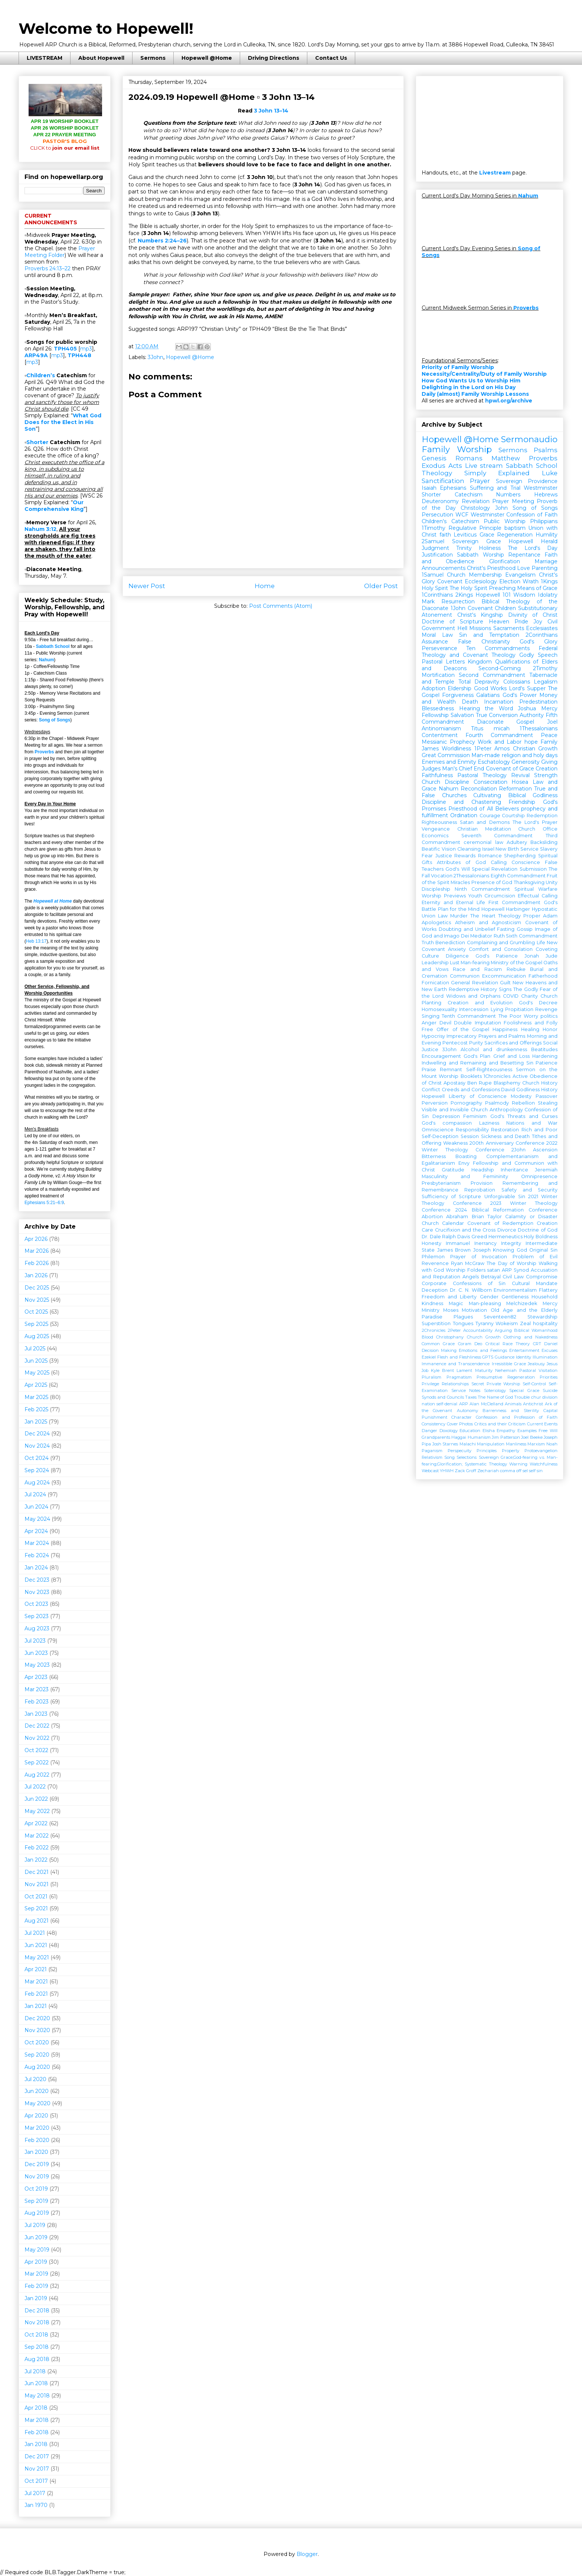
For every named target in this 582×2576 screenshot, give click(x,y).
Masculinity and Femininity (465, 1176)
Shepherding (520, 855)
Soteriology (495, 1390)
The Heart (482, 916)
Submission (533, 869)
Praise (429, 1069)
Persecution (437, 514)
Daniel (551, 1343)
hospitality (545, 1323)
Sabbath (467, 554)
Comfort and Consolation (501, 949)
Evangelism (520, 574)
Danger (429, 1430)
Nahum (46, 659)
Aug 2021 (36, 1920)
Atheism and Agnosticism (488, 922)
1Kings (549, 581)
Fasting (505, 929)
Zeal (525, 1323)
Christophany (450, 1337)
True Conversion (497, 715)
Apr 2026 (36, 1239)
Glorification (504, 561)
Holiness (490, 548)
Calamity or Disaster (531, 1216)
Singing (430, 1016)
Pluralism (431, 1377)
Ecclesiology (481, 581)
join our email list (64, 148)
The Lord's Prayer (535, 822)
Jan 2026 (36, 1275)
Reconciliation (479, 788)
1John (458, 608)
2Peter (454, 1330)
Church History (540, 1083)
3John (155, 357)
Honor (550, 1029)
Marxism (536, 1444)
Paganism (432, 1450)
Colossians (516, 681)
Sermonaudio (529, 439)
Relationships (455, 1383)
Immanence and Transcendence (456, 1363)
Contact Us (331, 58)
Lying (497, 1009)
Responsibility (472, 1129)
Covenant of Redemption (500, 1223)
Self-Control (534, 1383)
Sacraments (508, 628)
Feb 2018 (36, 2432)
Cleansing (469, 849)
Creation (547, 768)
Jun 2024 (36, 1506)
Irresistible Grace (509, 1363)
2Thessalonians (471, 875)
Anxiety (457, 949)
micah (502, 728)
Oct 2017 (36, 2481)
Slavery (549, 849)
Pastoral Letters (443, 661)
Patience (547, 1063)
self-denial (446, 1403)
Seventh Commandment (497, 835)
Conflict (431, 1089)
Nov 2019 (36, 2176)
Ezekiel (429, 1357)
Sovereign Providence (527, 481)
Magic (456, 1303)
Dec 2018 (36, 2310)
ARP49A (36, 355)
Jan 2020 (36, 2152)
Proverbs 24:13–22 (47, 268)
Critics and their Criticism (500, 1423)
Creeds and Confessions (471, 1089)
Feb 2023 (36, 1701)
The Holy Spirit (468, 588)
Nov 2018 (36, 2322)
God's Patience (496, 956)
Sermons (153, 58)
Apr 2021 (35, 1969)
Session (470, 1136)
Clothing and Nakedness (531, 1337)
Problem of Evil (535, 1256)
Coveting (547, 949)
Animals (513, 1403)
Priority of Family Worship (458, 367)
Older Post (381, 586)
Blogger (307, 2554)
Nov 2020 (37, 2030)
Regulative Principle (475, 528)
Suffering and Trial (495, 488)
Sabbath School (53, 646)
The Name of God (495, 1397)
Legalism (546, 681)
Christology (475, 508)
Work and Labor (499, 741)
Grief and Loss (511, 1056)
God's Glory (539, 641)
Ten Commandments (497, 648)
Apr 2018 (36, 2407)
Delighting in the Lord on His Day (469, 387)
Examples (527, 1430)
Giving (549, 762)
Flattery (548, 1290)
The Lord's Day (533, 548)
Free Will (548, 1430)
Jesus (552, 1363)
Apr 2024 (36, 1531)
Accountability (478, 1330)
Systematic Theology (486, 1464)
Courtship (513, 815)
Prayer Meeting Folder (59, 251)
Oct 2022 (36, 1750)
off (518, 1470)
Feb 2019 (36, 2286)
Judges (431, 768)
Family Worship (457, 449)
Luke (550, 473)
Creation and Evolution (480, 1002)
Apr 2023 (36, 1677)
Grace (487, 534)
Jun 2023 (36, 1653)
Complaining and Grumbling (501, 942)
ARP (463, 1403)
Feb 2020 (36, 2140)
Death (470, 701)
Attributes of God (461, 862)
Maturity (484, 1370)
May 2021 (36, 1957)
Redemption (542, 815)
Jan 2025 (35, 1421)
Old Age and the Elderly (524, 1310)
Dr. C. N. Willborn (471, 1290)
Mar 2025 (36, 1397)
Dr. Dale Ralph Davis (446, 1236)
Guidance (504, 1357)
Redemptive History (473, 989)
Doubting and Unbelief (467, 929)
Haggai (458, 1437)
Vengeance (436, 829)
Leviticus (465, 534)
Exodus (433, 465)
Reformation (515, 788)
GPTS (487, 1357)
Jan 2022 (36, 1859)
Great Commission (446, 755)
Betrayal (491, 1276)
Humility (547, 534)
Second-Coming (499, 668)
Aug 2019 (36, 2213)
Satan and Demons (484, 822)
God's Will (457, 869)
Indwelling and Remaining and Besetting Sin (477, 1063)
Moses (450, 1310)
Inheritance (514, 1170)
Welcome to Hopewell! (106, 28)
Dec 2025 (36, 1287)
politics (549, 1016)
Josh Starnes (445, 1444)
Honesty (431, 1243)
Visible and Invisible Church (455, 1109)
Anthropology (506, 1109)
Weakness (455, 1143)
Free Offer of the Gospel (455, 1029)
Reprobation (479, 1190)
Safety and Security (529, 1190)
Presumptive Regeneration (506, 1377)
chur (536, 1397)
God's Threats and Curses (524, 1116)
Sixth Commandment (532, 936)
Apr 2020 (36, 2115)
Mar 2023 (36, 1689)
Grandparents (436, 1437)
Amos (502, 748)
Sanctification (443, 481)
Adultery (517, 842)
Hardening (545, 1056)
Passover (547, 1096)
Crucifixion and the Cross (465, 1230)
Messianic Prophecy (448, 741)
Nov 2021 (36, 1884)
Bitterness (434, 1156)
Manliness (516, 1444)
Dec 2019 (36, 2164)
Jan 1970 (36, 2505)
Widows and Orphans (473, 996)
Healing (530, 1029)
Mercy (549, 708)
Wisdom (524, 594)
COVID (511, 996)
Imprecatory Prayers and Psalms (486, 1036)
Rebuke (516, 969)
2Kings (464, 594)
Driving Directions (273, 58)
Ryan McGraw (467, 1263)
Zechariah (488, 1470)
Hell (462, 628)
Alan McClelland (486, 1403)
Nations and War (532, 1123)
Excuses (550, 1350)
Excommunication (504, 976)
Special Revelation (494, 869)
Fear (427, 855)
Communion (465, 976)
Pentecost (455, 1043)
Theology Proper (519, 916)
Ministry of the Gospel (516, 962)
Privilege (430, 1383)
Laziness (489, 1123)
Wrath (531, 581)
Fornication (435, 982)
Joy (537, 621)
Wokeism (507, 1323)
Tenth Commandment (469, 1016)
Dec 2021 (36, 1872)
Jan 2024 (36, 1567)
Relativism (432, 1457)
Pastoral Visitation (538, 1370)
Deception (435, 1290)
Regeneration (515, 534)
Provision (482, 1183)
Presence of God (492, 882)
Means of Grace (537, 588)
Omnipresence (539, 1176)
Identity (523, 1357)
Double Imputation (477, 1022)
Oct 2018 (36, 2334)
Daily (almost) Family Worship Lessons (475, 394)
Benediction (450, 942)
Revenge (546, 1009)
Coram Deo (470, 1343)
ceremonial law (483, 842)
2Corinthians (542, 635)
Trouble (522, 1397)
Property (510, 1450)
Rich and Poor (539, 1129)
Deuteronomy (440, 501)
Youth (475, 896)
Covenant (449, 581)
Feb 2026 (36, 1263)
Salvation (462, 715)
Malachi (468, 1444)
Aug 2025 (36, 1336)
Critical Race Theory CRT (513, 1343)
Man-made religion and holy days (514, 755)
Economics (435, 835)
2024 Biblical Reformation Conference (506, 1210)
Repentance (524, 554)
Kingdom (480, 661)
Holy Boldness (541, 1236)
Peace (549, 735)
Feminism (475, 1116)
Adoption (433, 688)
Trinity (464, 548)
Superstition (436, 1323)
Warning (518, 1464)
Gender (489, 1297)
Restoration (505, 1129)
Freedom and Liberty (449, 1297)
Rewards (464, 855)
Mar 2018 (36, 2420)
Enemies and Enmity (449, 762)
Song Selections (460, 1457)
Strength (546, 775)
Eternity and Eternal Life (453, 902)
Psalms (546, 450)
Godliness (528, 1089)
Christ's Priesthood (491, 568)
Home (265, 586)
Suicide (550, 1390)
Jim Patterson (506, 1437)
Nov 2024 (37, 1445)
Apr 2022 (36, 1823)
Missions (480, 628)
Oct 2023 (36, 1604)
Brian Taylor (487, 1216)
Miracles (460, 882)
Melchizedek (521, 1303)
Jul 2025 (34, 1348)
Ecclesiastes (542, 628)
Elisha (489, 1430)
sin (540, 1470)
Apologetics (436, 922)
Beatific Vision (439, 849)
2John (518, 1149)
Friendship (522, 802)
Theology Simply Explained (476, 473)
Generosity (525, 762)
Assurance (435, 641)
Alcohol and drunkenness (494, 1049)
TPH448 (79, 355)
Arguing (503, 1330)
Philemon (433, 1256)
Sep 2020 (36, 2054)
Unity (552, 882)
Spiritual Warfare (536, 889)
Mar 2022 (36, 1835)
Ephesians (453, 488)
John (501, 508)
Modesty (521, 1096)
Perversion (435, 1103)
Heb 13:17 (36, 941)
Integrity (511, 1243)
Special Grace (524, 1390)
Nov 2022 (36, 1738)
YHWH (447, 1470)
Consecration (490, 782)
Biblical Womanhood (536, 1330)
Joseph (482, 1250)
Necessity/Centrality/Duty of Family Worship (484, 374)
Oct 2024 (36, 1458)
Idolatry (548, 594)
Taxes (471, 1397)
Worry (531, 1016)
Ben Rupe (479, 1083)
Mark (428, 601)
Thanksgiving (529, 882)
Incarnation (498, 701)
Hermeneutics (505, 1236)
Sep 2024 (36, 1470)
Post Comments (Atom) (280, 606)
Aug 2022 (36, 1774)
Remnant (451, 1069)
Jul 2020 (35, 2079)
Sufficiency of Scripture (451, 1196)
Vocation (441, 875)
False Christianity (484, 641)
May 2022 (37, 1811)
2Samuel (433, 541)
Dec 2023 (36, 1579)
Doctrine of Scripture (452, 621)
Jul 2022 (35, 1786)
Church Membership (474, 574)
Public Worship (505, 521)
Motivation (474, 1310)
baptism (515, 528)
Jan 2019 (35, 2298)
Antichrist (533, 1403)
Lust (455, 962)
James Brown (454, 1250)
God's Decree (538, 1002)
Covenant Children (492, 608)
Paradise (432, 1317)
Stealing (548, 1103)
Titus (477, 728)
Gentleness (515, 1297)
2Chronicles (433, 1330)
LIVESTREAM (44, 58)
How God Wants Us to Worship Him (471, 380)
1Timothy (433, 528)
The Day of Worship (511, 1263)
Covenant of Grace (510, 768)
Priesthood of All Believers (483, 808)
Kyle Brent (442, 1370)
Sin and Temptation (489, 635)
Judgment (435, 548)
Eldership (459, 688)
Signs (505, 989)
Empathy (506, 1430)
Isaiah (429, 488)
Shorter (37, 442)
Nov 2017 (36, 2468)
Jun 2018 (36, 2383)
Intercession (473, 1009)
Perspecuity (459, 1450)
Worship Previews (444, 896)
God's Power (520, 695)
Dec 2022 (36, 1725)
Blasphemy (507, 1083)
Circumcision (499, 896)
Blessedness (438, 708)
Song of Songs (55, 720)
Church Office (538, 829)
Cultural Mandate (535, 1283)
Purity (476, 1043)
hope (531, 741)
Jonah (531, 956)
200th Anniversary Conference (507, 1143)
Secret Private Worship (495, 1383)
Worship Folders (465, 1270)
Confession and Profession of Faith (517, 1417)
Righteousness (439, 822)
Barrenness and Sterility (511, 1410)
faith (445, 534)
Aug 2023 (36, 1628)
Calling (499, 862)
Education (470, 1430)
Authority (532, 715)
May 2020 (37, 2103)
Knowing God (510, 1250)
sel (525, 1470)
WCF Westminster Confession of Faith (506, 514)
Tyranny (484, 1323)
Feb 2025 (36, 1409)
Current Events (542, 1423)
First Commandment (514, 902)
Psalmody (497, 1103)
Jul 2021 (34, 1933)
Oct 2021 (36, 1896)
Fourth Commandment (499, 735)
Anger (429, 1022)
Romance (490, 855)
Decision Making (439, 1350)
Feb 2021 (36, 1993)
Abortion (432, 1216)
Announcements (443, 568)
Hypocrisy (433, 1036)
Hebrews (546, 494)
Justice (443, 855)
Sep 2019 (36, 2201)
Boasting (466, 1156)
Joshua (527, 708)
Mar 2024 (36, 1543)
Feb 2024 (36, 1555)
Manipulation (490, 1444)
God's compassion (447, 1123)
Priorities (549, 1377)
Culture (430, 956)
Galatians (488, 695)
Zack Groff (465, 1470)
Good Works (490, 688)
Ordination (463, 815)
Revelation (476, 501)
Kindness (432, 1303)
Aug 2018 (36, 2359)
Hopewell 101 (493, 594)
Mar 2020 (36, 2128)
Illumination (545, 1357)
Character (461, 1417)
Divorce (506, 1230)
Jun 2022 (36, 1799)
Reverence (435, 1263)
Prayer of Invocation (478, 1256)
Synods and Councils (443, 1397)
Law (443, 916)
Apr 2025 (35, 1385)
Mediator (481, 936)
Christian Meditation (484, 829)
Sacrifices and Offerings (513, 1043)
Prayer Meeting (513, 501)
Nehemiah (506, 1370)
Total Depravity (478, 681)
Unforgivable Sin (504, 1196)
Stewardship (542, 1317)
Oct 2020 (36, 2042)
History (549, 1089)
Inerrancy (485, 1243)
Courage (490, 815)
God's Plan (477, 1056)
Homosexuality (439, 1009)
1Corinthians (437, 594)
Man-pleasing (485, 1303)
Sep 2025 (36, 1324)
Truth (428, 942)
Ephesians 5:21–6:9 (44, 1202)
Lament (464, 1370)
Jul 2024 (35, 1494)
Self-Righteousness (489, 1069)
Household (545, 1297)
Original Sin (543, 1250)
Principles (487, 1450)
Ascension (545, 1149)
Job (425, 1370)
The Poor (509, 1016)
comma (507, 1470)
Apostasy (454, 1083)
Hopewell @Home (207, 58)
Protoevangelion (541, 1450)
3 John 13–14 (271, 110)
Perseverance (439, 648)
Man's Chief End (463, 768)
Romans (469, 458)
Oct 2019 (36, 2188)
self (532, 1470)
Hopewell (433, 1096)
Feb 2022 (36, 1847)
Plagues (463, 1317)
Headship (482, 1170)
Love (523, 568)
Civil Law (513, 1276)
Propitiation (519, 1009)
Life (541, 942)
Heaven (499, 621)
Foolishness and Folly (531, 1022)
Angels (470, 1276)
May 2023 (37, 1665)
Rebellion (523, 1103)
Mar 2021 (36, 1981)
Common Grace (438, 1343)
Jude (552, 956)
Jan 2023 (36, 1714)
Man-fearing (475, 962)
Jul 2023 (35, 1640)
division (550, 1397)
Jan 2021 (35, 2006)
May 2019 (36, 2249)
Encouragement (441, 1056)
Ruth (499, 936)
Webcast (430, 1470)
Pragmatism (459, 1377)
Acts (455, 465)
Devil (445, 1022)
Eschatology (494, 762)
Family (549, 741)
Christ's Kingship (480, 615)
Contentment (440, 735)
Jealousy (536, 1363)
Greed (479, 1236)
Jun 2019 (36, 2237)
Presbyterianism (441, 1183)
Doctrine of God (538, 1230)
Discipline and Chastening (461, 802)
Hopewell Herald (533, 541)
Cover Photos (460, 1423)
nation (428, 1403)
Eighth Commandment (518, 875)
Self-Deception (440, 1136)
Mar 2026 (36, 1251)
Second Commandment (492, 675)
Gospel (525, 721)
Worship (493, 554)
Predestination (538, 701)
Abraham (457, 1216)
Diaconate (490, 721)
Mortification (438, 675)
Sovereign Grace (476, 541)
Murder (459, 916)
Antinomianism (441, 728)
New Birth (507, 849)
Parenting (545, 568)
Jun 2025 (36, 1360)
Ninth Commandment (482, 889)
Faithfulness (437, 775)
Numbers (508, 494)
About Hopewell (101, 58)
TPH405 (65, 348)
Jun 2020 (36, 2091)
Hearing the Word (486, 708)
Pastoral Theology (482, 775)
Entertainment (524, 1350)
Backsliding (544, 842)
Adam (550, 916)
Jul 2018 (35, 2371)
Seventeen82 (500, 1317)
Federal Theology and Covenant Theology (490, 651)
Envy (464, 1163)
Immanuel (458, 1243)
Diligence (457, 956)
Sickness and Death (505, 1136)
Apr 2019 (35, 2262)
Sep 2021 (36, 1908)
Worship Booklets (460, 1076)
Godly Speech (538, 655)
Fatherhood (543, 976)
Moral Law (437, 635)
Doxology (448, 1430)
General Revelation (474, 982)
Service (529, 849)
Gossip (525, 929)
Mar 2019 (36, 2273)
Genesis (434, 458)
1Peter (482, 748)
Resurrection (458, 601)
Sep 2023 (36, 1616)
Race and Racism (477, 969)
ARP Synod (515, 1270)
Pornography (466, 1103)
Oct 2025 (36, 1311)
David (508, 1089)
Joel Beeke (531, 1437)
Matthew (505, 458)
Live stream (484, 465)
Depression (446, 1116)
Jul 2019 (34, 2225)
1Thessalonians (539, 728)
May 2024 (37, 1519)
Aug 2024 (37, 1482)
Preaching (502, 588)
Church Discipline (445, 782)
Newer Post (146, 586)
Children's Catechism (450, 521)
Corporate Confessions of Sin (464, 1283)
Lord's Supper (527, 688)
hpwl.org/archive (508, 400)
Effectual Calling (538, 896)
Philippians (544, 521)
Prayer (480, 481)
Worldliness (456, 748)
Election (509, 581)
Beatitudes (544, 1049)
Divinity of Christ (533, 615)
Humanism (479, 1437)
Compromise (542, 1276)
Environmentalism (515, 1290)
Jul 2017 (34, 2493)
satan (493, 1270)
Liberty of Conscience (478, 1096)
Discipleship (436, 889)
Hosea (519, 782)
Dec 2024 (37, 1433)
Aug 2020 (37, 2067)
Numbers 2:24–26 (162, 240)
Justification (437, 554)
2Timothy (545, 668)
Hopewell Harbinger (505, 909)
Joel (552, 721)
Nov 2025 (36, 1300)
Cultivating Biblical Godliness (515, 795)
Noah (552, 1444)
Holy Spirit (435, 588)
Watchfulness (544, 1464)
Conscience (525, 862)
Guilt (505, 982)
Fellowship (435, 715)
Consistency (433, 1423)
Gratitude (453, 1170)
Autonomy (467, 1410)
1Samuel (433, 574)
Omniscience (438, 1129)
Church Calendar (443, 1223)
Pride (521, 621)
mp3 (86, 348)
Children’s (40, 375)
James (430, 748)
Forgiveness (458, 695)
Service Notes (466, 1390)
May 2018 (37, 2395)
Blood (427, 1337)
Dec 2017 (36, 2456)
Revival (520, 775)
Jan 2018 (36, 2444)
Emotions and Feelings (483, 1350)
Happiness (505, 1029)
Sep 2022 (36, 1762)
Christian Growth (535, 748)
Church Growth (484, 1337)
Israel (488, 849)
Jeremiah (546, 1170)
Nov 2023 (36, 1592)
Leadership (435, 962)
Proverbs (44, 751)
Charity (529, 996)
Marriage (546, 561)
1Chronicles (497, 1076)
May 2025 (36, 1372)
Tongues (463, 1323)
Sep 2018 (36, 2347)
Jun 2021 (35, 1945)
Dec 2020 (37, 2018)
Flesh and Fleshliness (459, 1357)
